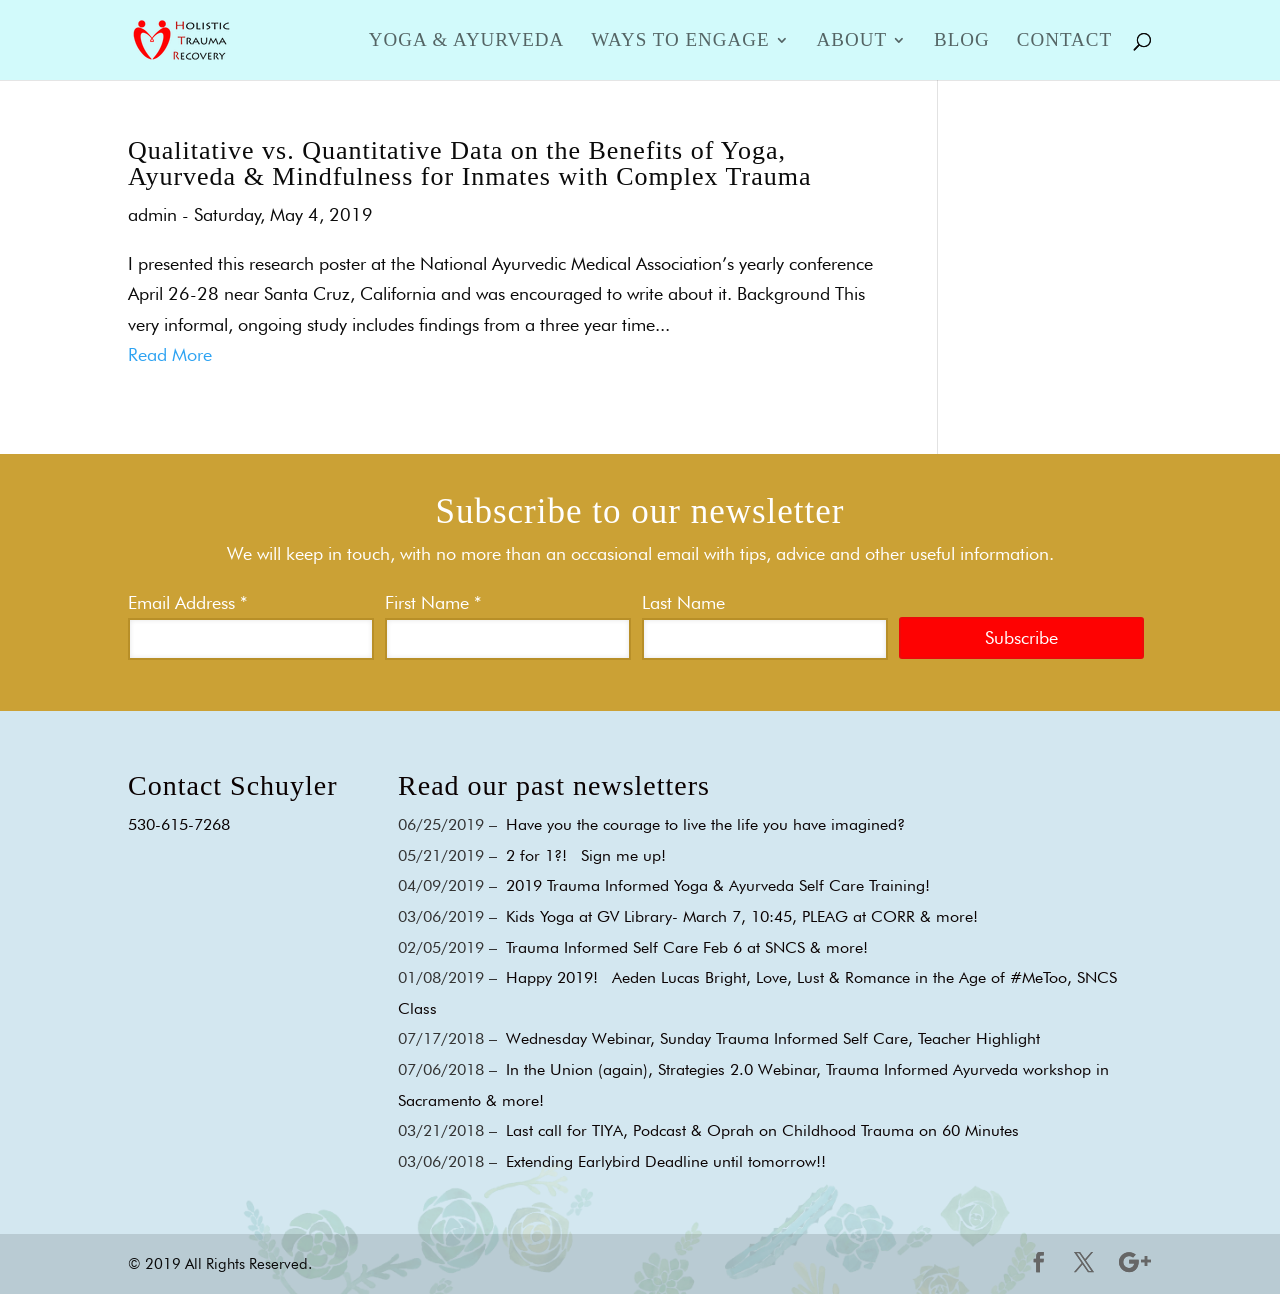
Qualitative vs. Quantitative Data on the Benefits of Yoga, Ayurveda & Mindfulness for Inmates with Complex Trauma (469, 163)
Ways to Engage (680, 41)
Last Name (683, 602)
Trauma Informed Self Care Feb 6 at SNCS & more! (687, 947)
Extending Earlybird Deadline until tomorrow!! (666, 1161)
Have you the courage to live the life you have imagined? (705, 824)
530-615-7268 (179, 824)
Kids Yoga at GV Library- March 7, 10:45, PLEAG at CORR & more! (742, 916)
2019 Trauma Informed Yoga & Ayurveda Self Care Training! (718, 885)
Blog (962, 41)
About (852, 41)
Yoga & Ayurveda (466, 41)
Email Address (187, 602)
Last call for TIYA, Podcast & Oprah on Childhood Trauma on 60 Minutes (762, 1130)
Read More (170, 354)
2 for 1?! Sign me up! (586, 855)
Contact (1064, 41)
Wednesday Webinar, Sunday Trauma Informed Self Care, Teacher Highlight (773, 1038)
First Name (433, 602)
